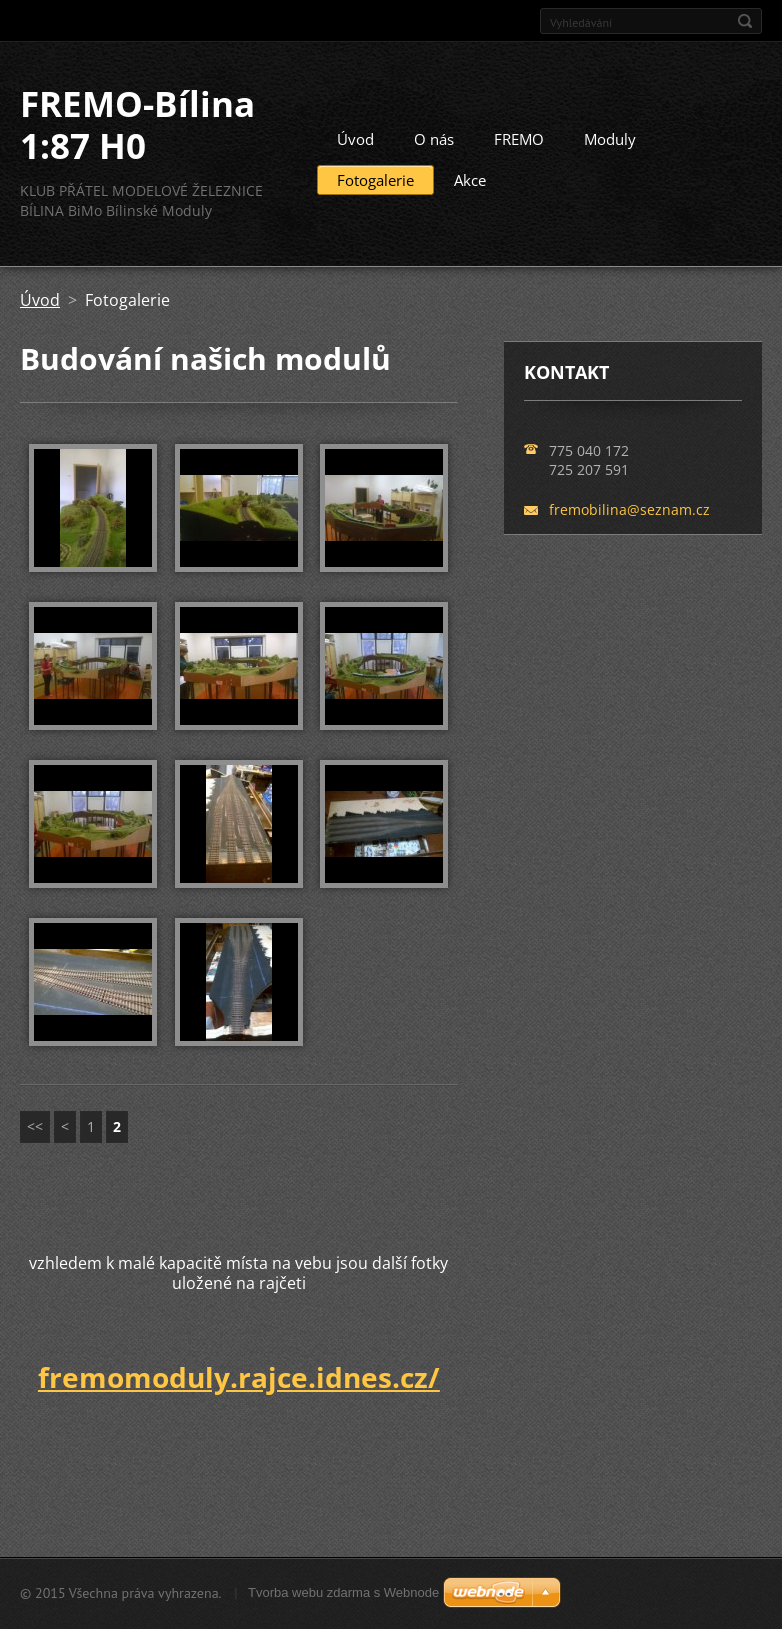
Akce (470, 180)
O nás (434, 139)
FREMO (519, 139)
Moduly (610, 139)
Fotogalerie (375, 180)
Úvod (355, 139)
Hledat (745, 21)
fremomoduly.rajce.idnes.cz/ (239, 1377)
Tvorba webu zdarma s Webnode (343, 1592)
